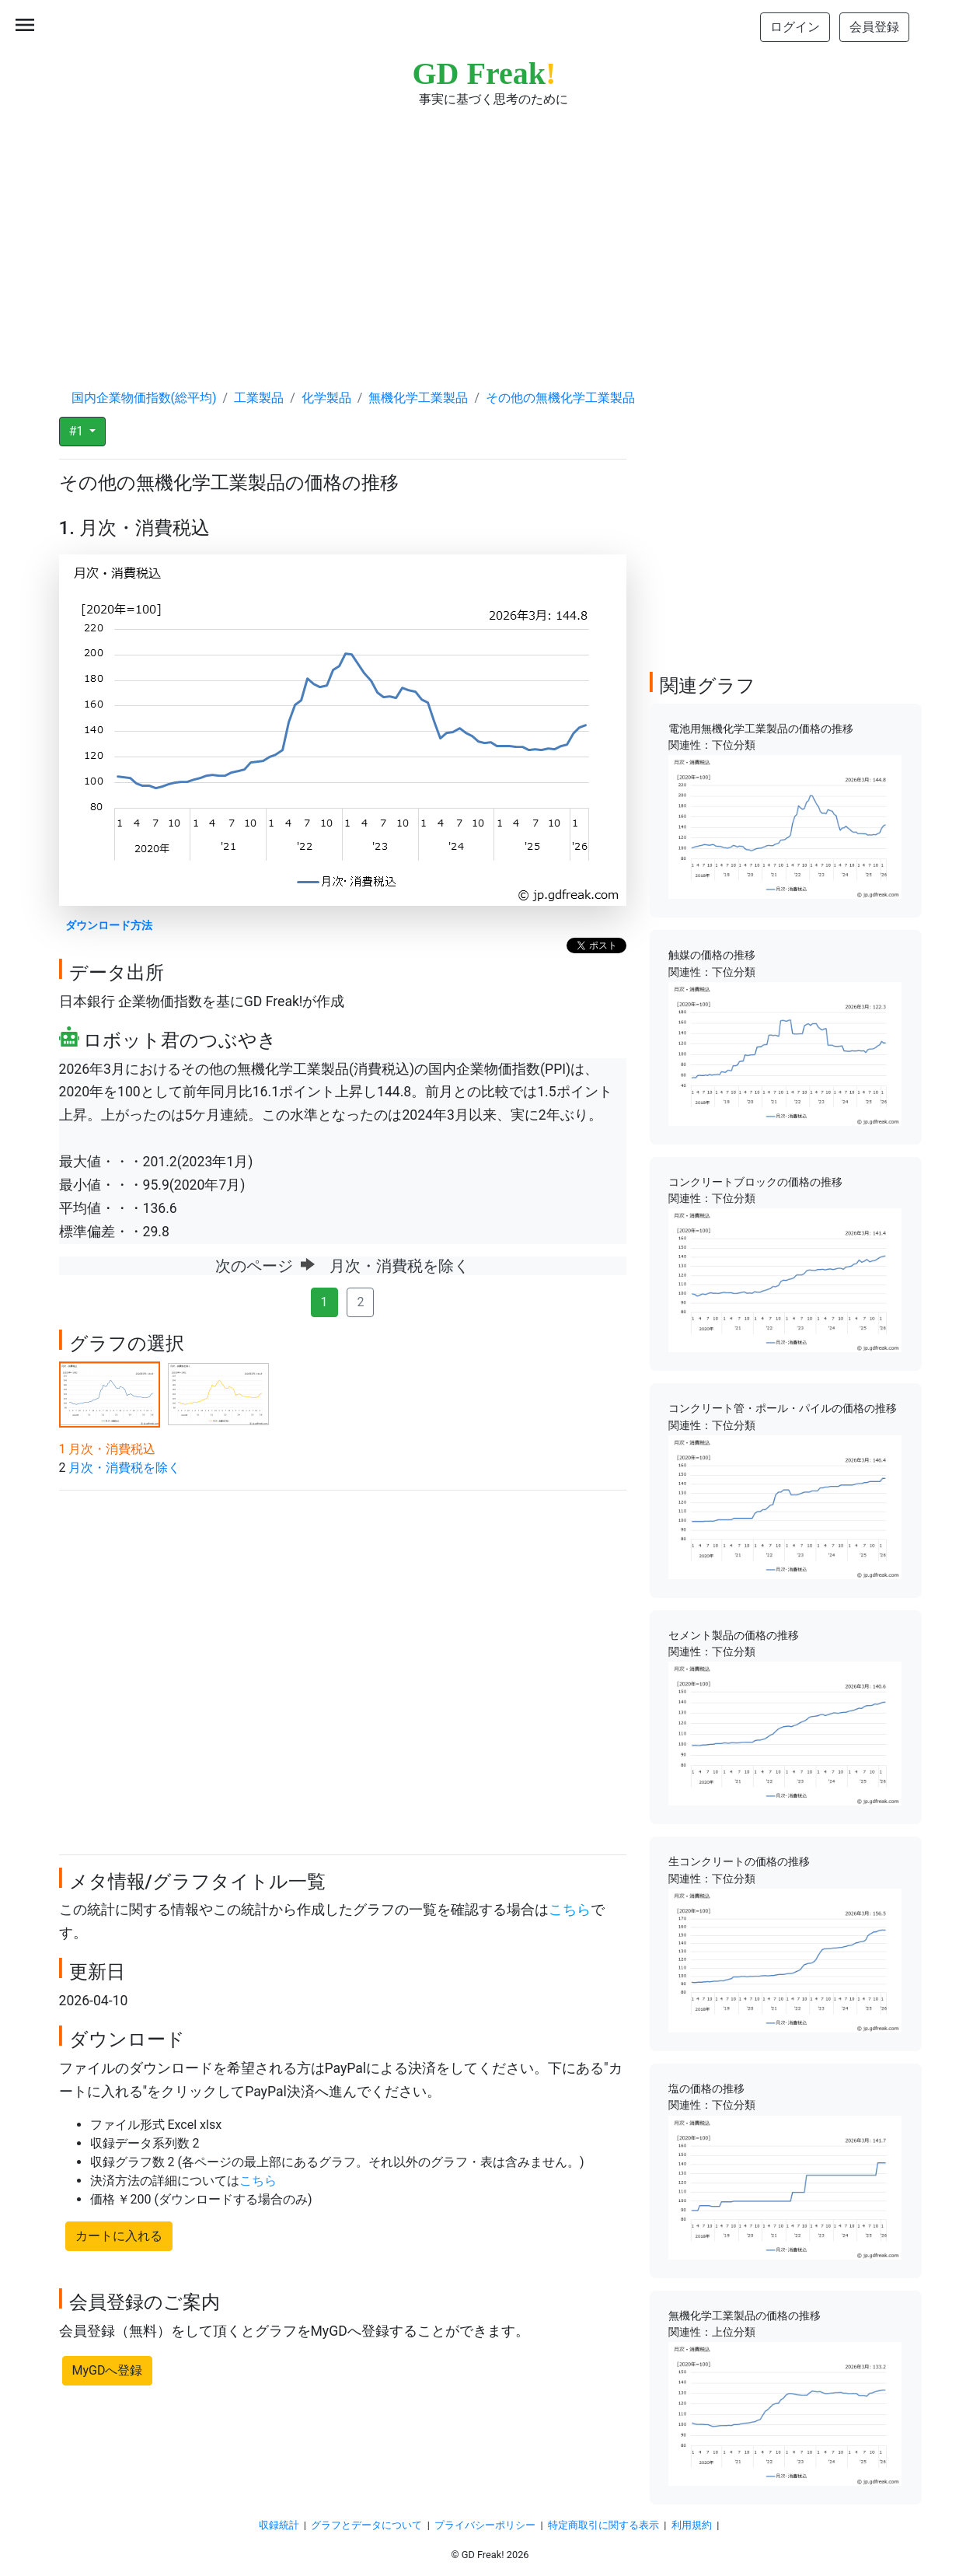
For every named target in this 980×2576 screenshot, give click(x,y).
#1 (78, 431)
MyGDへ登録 (107, 2370)
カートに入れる (118, 2235)
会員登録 (874, 26)
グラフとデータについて (366, 2525)
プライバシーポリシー (484, 2525)
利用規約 (691, 2525)
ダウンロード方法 (108, 925)
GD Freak (484, 73)
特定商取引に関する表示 (603, 2525)
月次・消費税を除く (124, 1467)
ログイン (795, 26)
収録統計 (279, 2525)
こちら (570, 1909)
